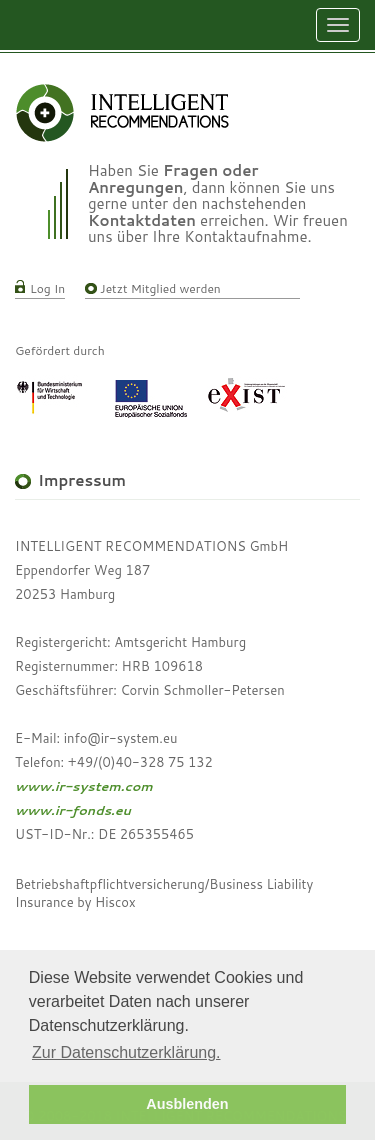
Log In (47, 288)
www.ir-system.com (84, 786)
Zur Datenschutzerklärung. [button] (126, 1052)
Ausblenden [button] (187, 1104)
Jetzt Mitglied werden (160, 288)
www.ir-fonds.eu (73, 810)
